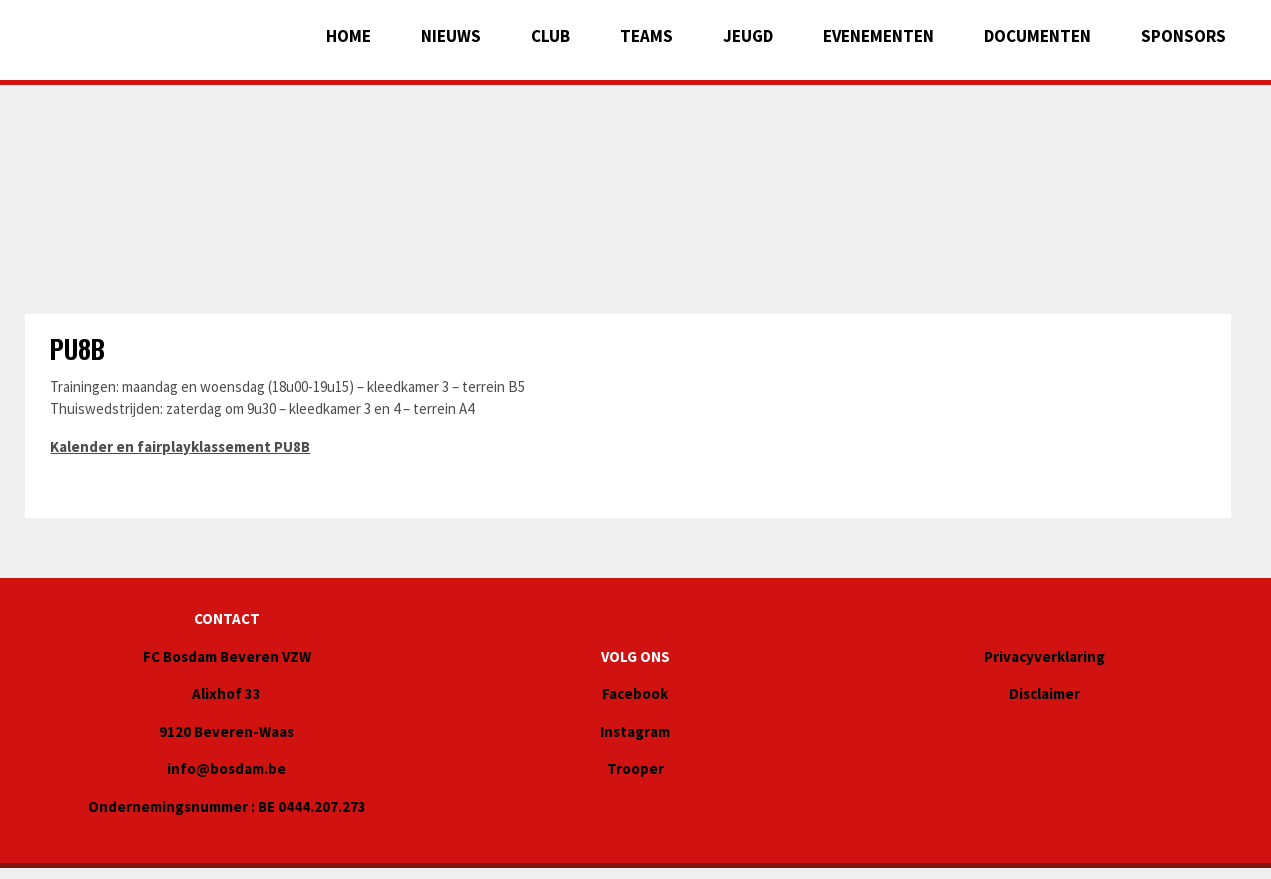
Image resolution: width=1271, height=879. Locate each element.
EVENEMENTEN (878, 36)
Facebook (635, 693)
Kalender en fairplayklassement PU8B (180, 446)
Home (348, 36)
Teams (646, 36)
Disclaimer (1044, 693)
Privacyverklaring (1044, 656)
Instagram (635, 731)
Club (550, 36)
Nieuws (451, 36)
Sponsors (1183, 36)
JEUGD (748, 36)
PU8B (77, 348)
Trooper (635, 768)
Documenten (1037, 36)
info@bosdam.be (226, 768)
